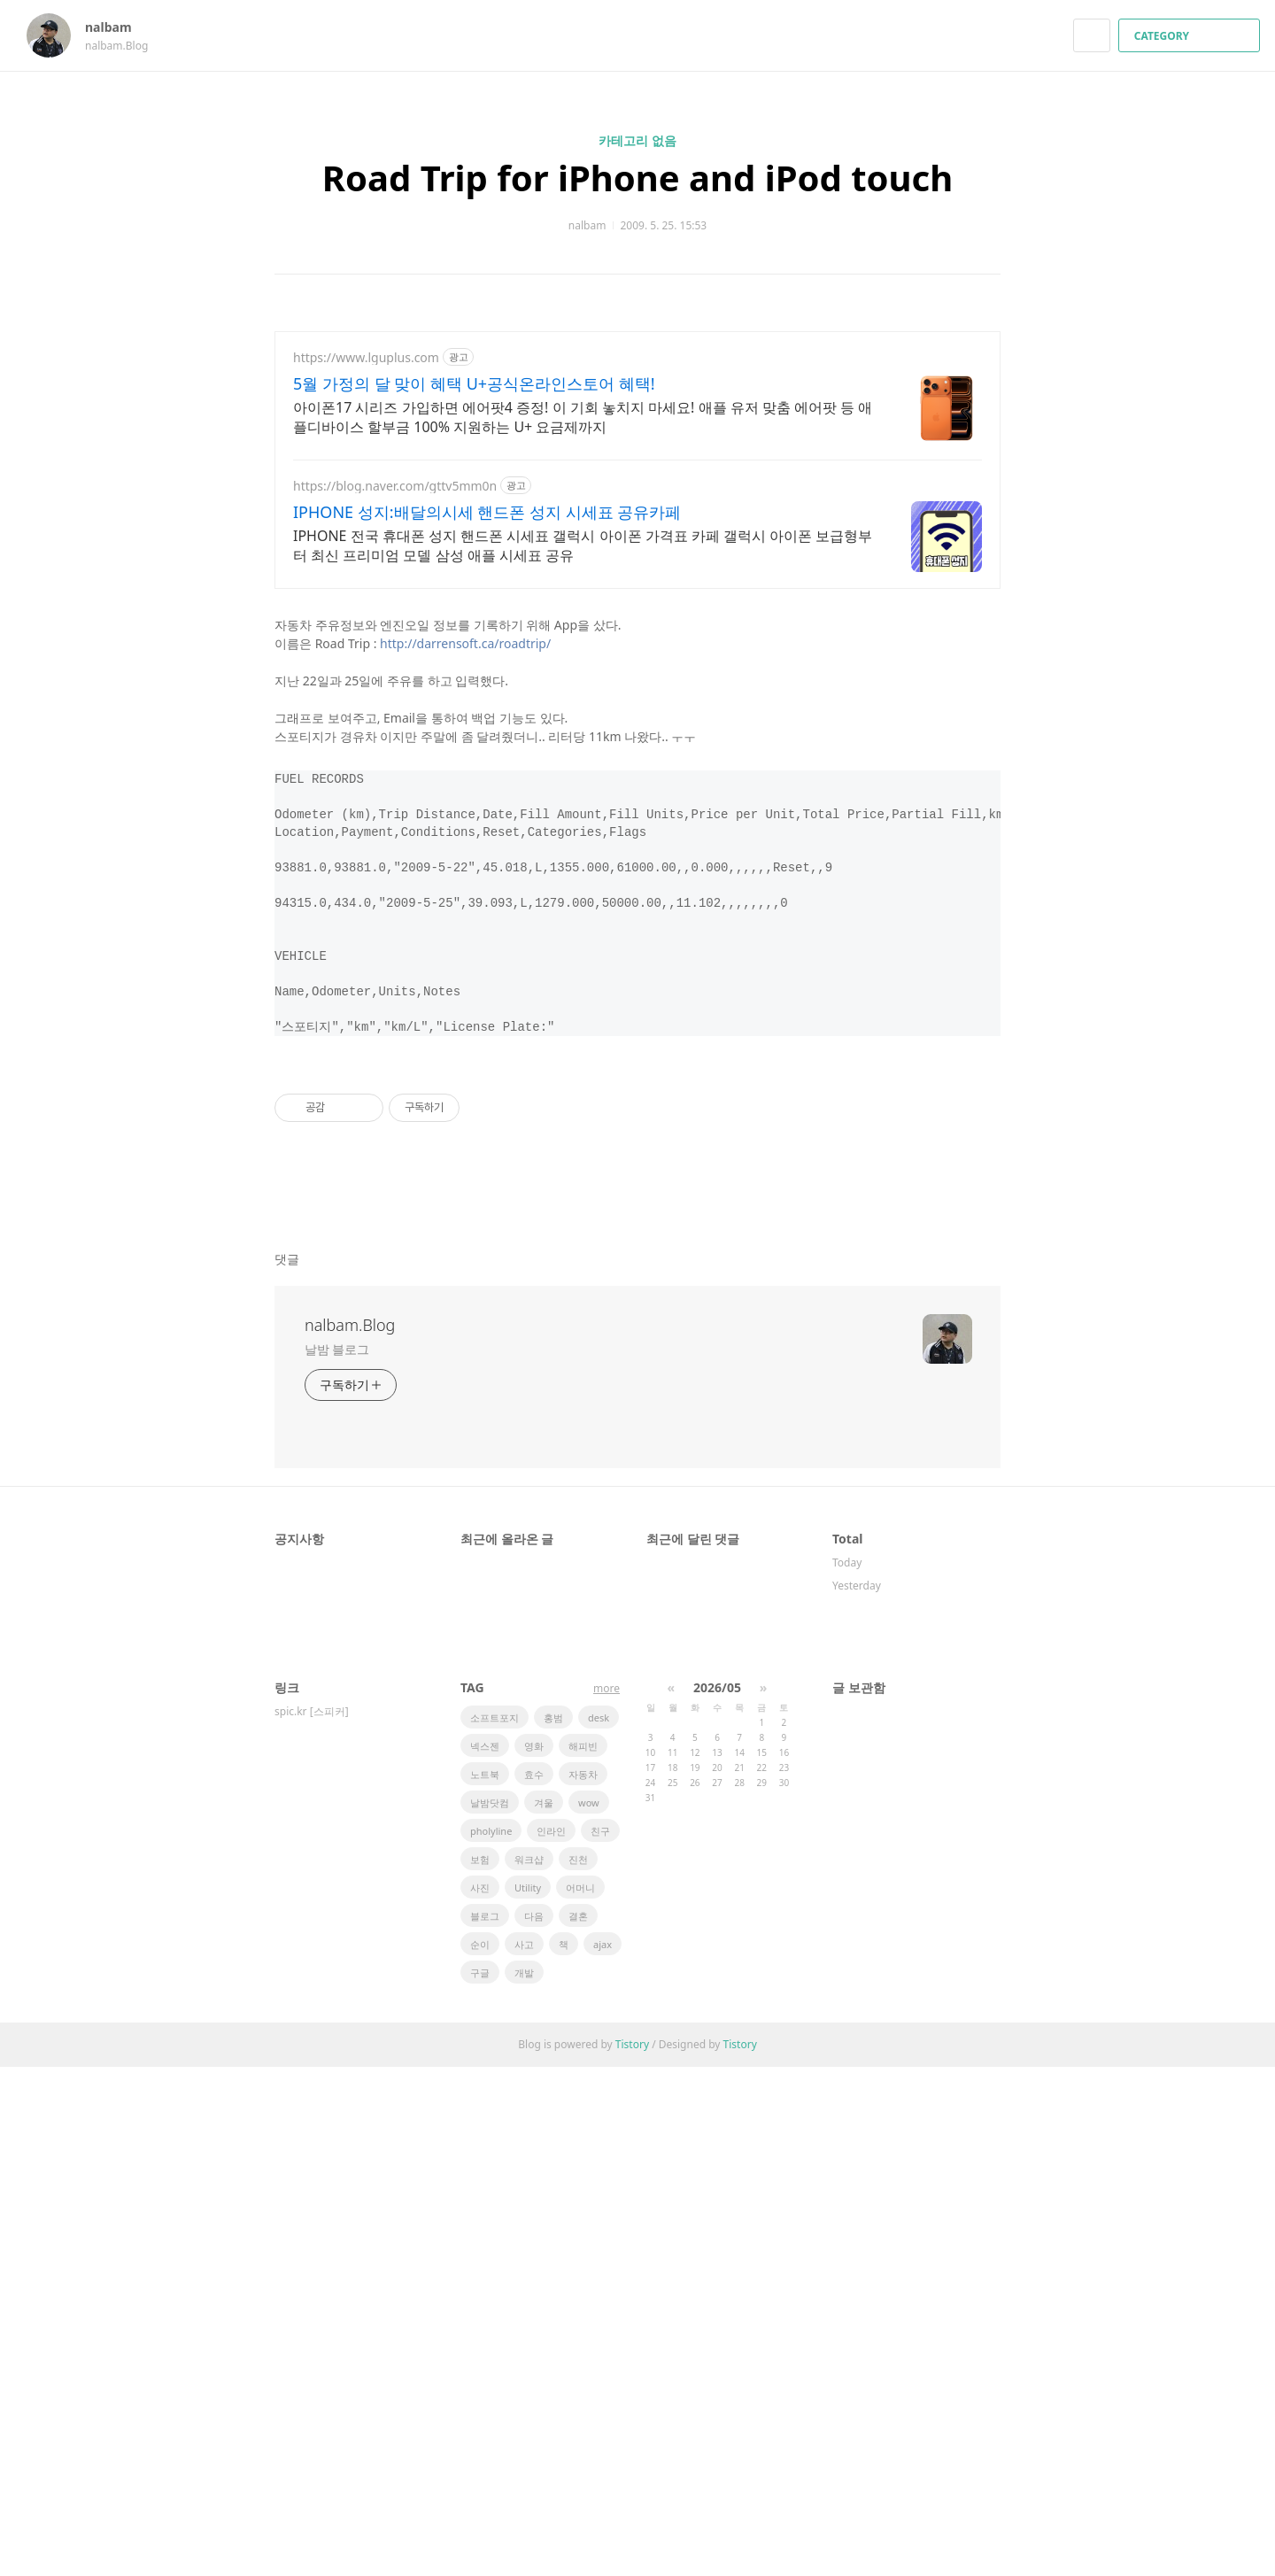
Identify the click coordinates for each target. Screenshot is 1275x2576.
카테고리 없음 (637, 140)
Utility (527, 2396)
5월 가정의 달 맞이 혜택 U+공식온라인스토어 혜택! (474, 383)
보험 (480, 2368)
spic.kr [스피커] (311, 2220)
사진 (480, 2396)
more (606, 2197)
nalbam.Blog (350, 1834)
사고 (524, 2453)
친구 (600, 2340)
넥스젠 (484, 2255)
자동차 (583, 2283)
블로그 (484, 2425)
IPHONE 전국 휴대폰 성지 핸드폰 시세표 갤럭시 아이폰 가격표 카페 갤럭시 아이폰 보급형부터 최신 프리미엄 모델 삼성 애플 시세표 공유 (582, 545)
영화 (534, 2255)
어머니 (580, 2396)
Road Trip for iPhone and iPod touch (637, 177)
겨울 (543, 2311)
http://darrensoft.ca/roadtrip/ (465, 904)
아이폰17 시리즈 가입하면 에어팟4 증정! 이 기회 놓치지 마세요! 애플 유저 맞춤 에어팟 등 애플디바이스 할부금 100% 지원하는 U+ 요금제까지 (582, 417)
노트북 (484, 2283)
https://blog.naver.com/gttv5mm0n (395, 485)
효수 (534, 2283)
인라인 (551, 2340)
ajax (602, 2453)
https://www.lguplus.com (366, 357)
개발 (524, 2481)
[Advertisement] (637, 726)
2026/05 (717, 2196)
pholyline (491, 2340)
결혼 (578, 2425)
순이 (480, 2453)
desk (598, 2226)
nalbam (117, 27)
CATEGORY (1191, 35)
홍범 (553, 2226)
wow (588, 2311)
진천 (578, 2368)
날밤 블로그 (337, 1858)
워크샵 (529, 2368)
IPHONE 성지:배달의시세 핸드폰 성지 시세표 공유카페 (487, 511)
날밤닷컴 (489, 2311)
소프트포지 (494, 2226)
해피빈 (583, 2255)
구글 (480, 2481)
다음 (534, 2425)
